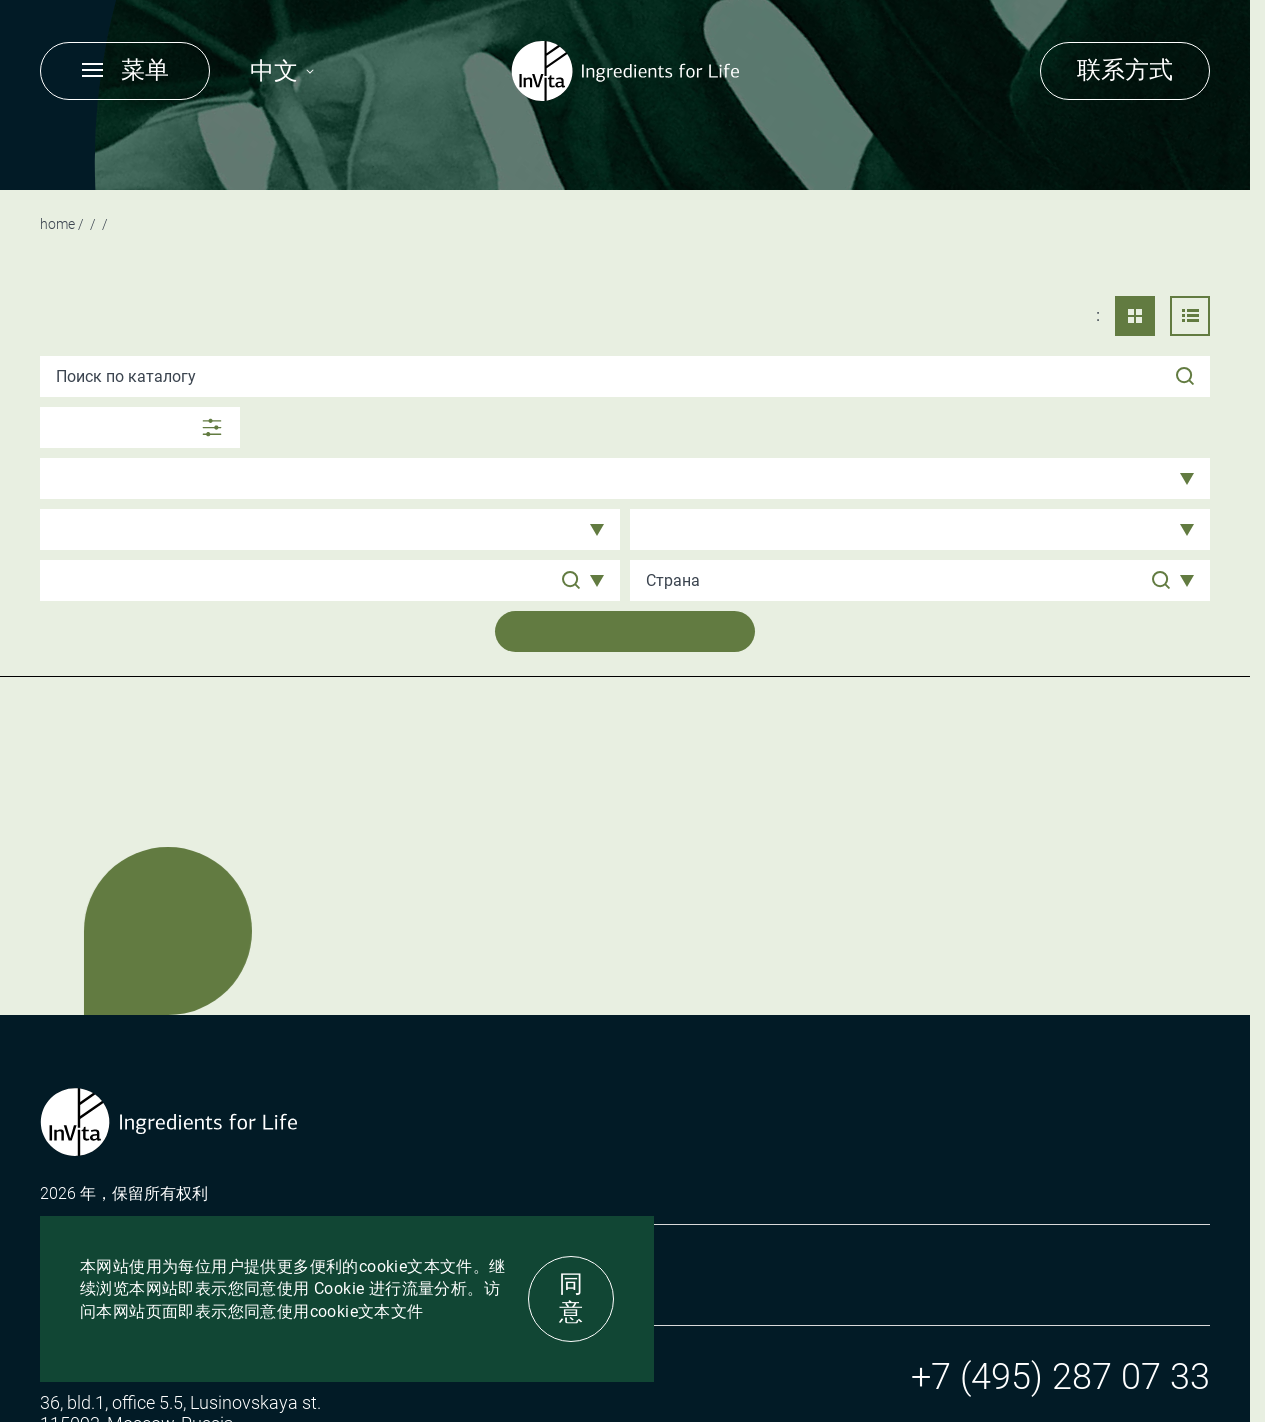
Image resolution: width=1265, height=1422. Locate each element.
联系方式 (1125, 70)
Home (57, 224)
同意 (571, 1298)
